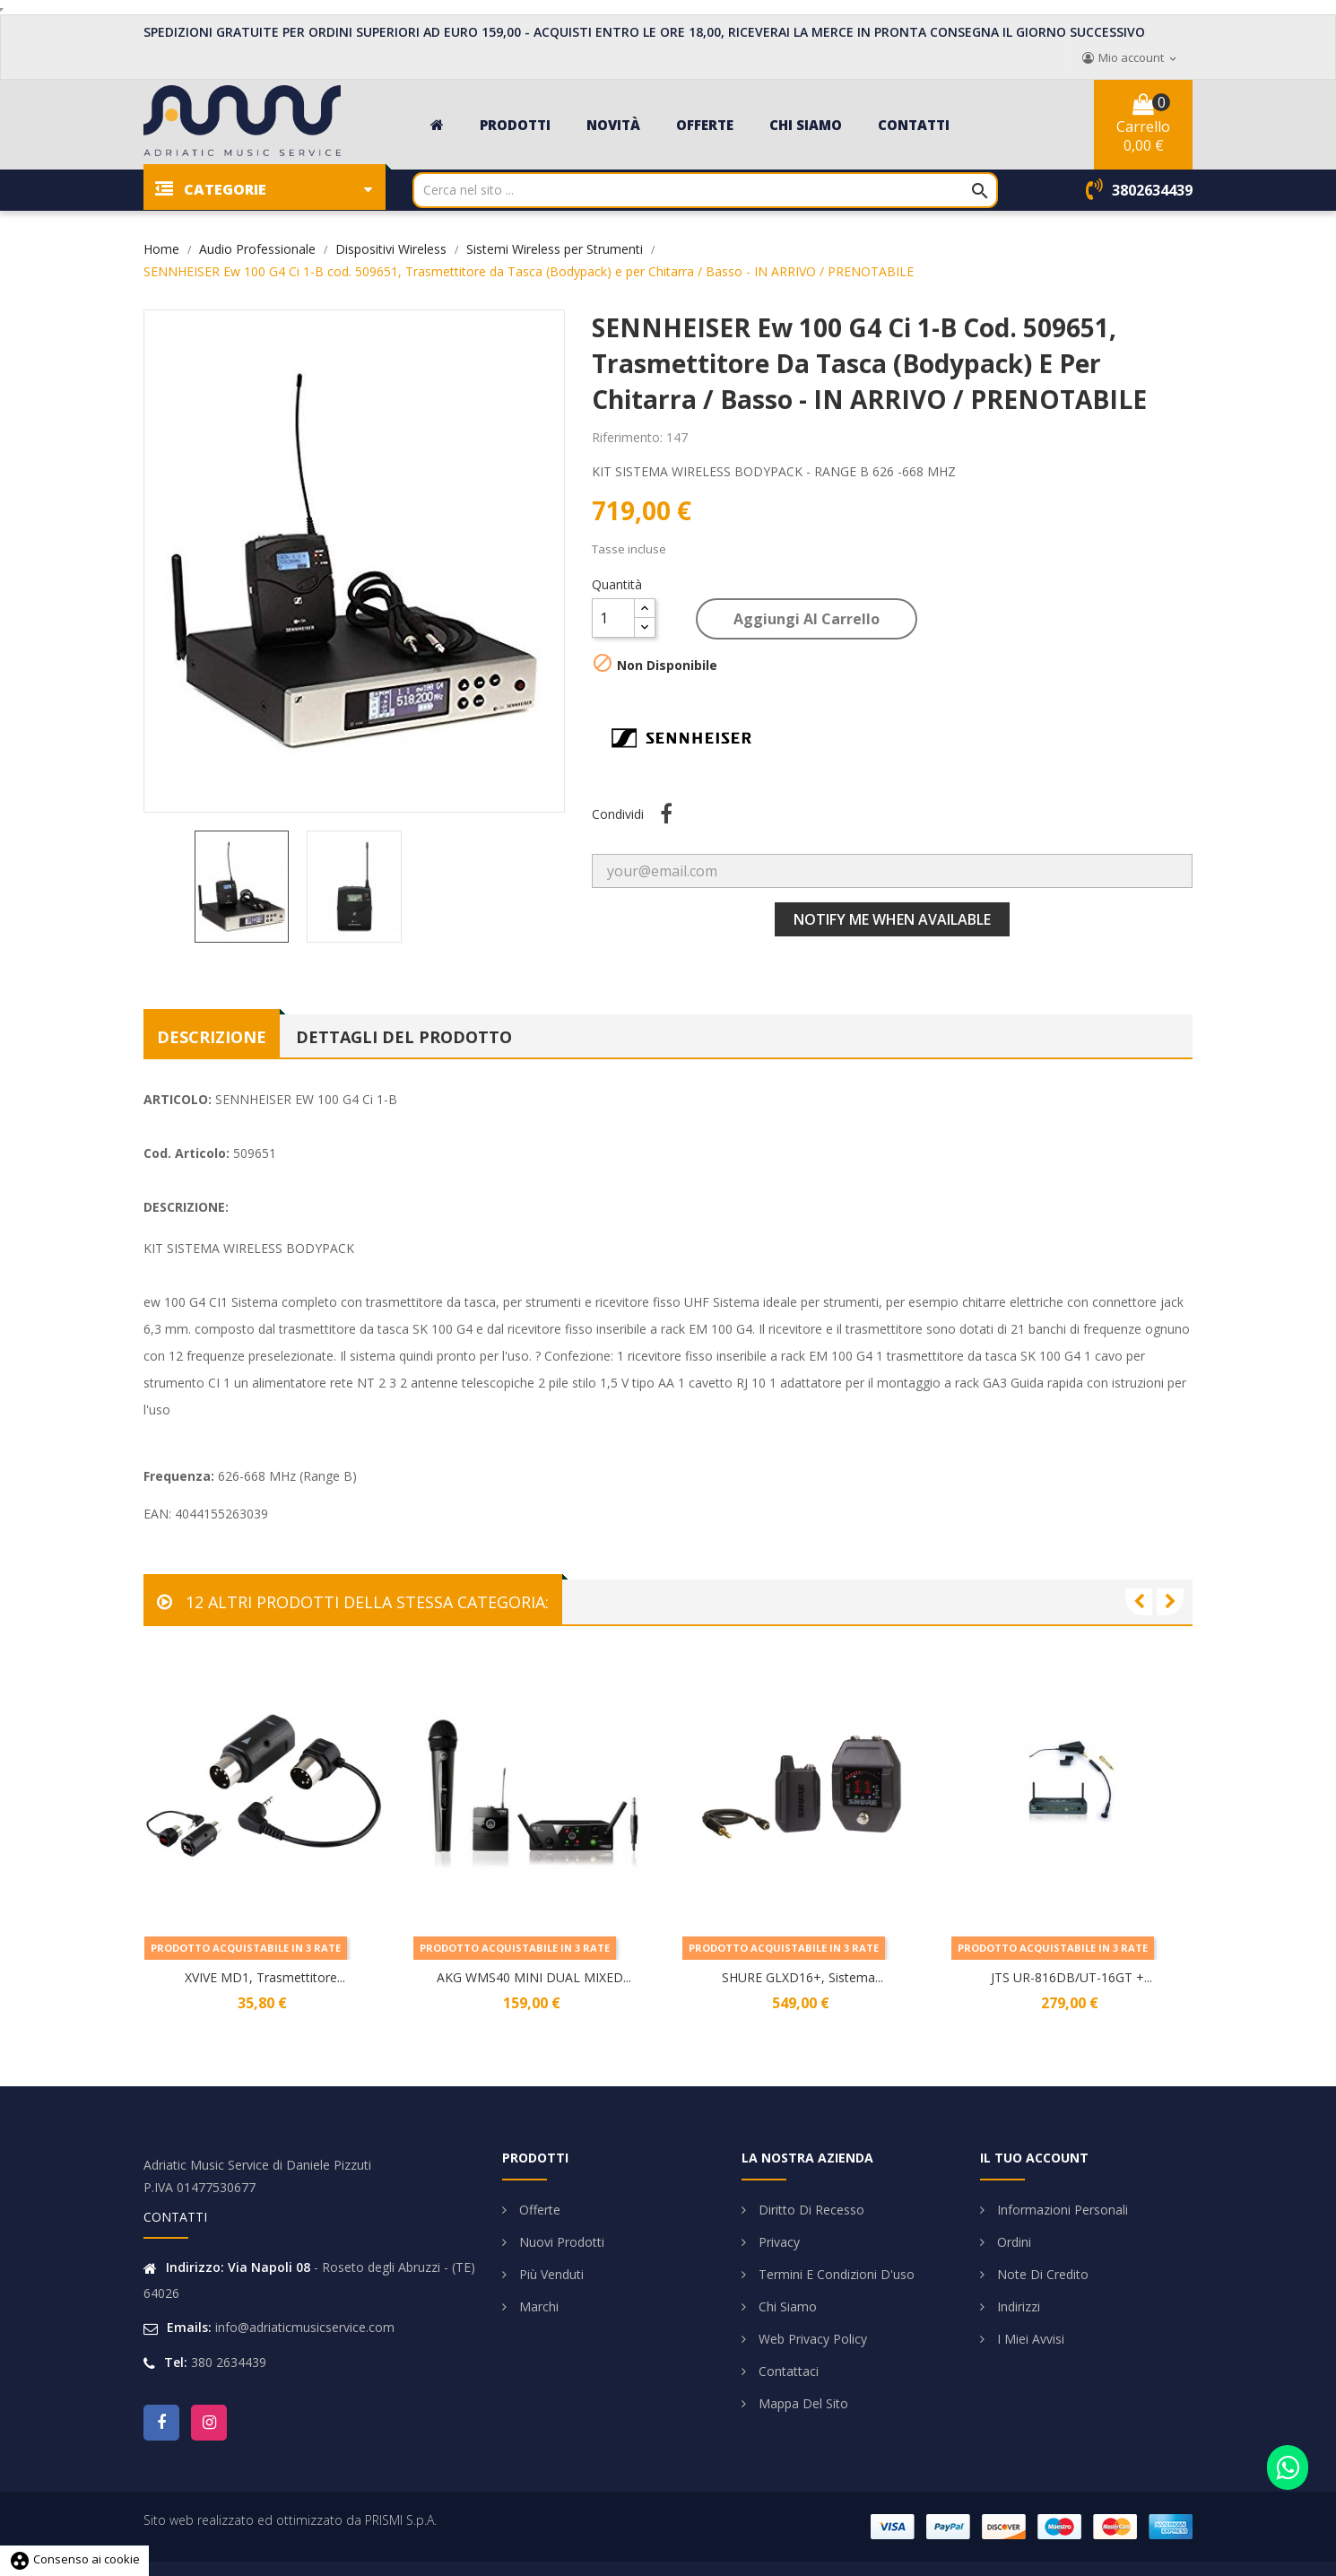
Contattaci (787, 2371)
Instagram (209, 2423)
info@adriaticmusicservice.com (305, 2327)
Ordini (1012, 2241)
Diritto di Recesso (809, 2209)
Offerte (538, 2209)
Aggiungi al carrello (806, 619)
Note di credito (1041, 2274)
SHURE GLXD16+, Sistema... (802, 1977)
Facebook (161, 2423)
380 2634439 (228, 2362)
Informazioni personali (1060, 2209)
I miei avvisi (1028, 2338)
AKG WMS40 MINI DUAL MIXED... (534, 1977)
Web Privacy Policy (811, 2338)
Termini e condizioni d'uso (835, 2274)
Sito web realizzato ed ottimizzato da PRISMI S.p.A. (290, 2519)
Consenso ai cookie (74, 2559)
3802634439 (1152, 190)
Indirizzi (1016, 2306)
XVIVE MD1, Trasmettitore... (265, 1977)
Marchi (537, 2306)
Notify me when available (892, 919)
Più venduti (550, 2274)
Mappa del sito (801, 2403)
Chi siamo (786, 2306)
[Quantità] (613, 618)
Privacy (777, 2241)
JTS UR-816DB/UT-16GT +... (1071, 1977)
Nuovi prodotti (560, 2241)
